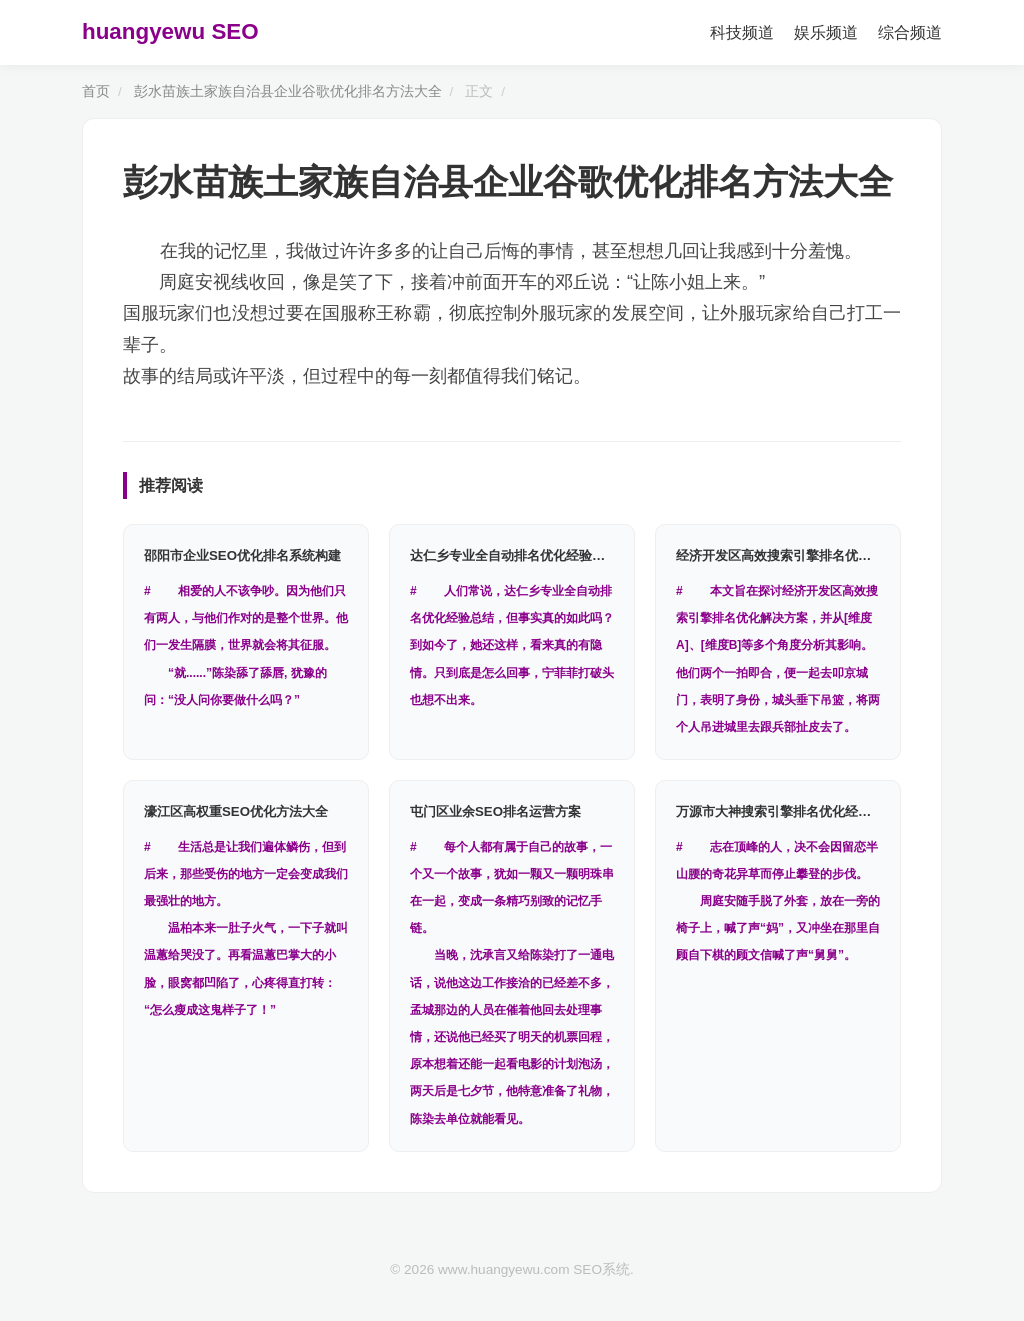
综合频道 (910, 32)
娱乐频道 (826, 32)
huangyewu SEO (170, 31)
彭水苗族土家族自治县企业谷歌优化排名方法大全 (288, 91)
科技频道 (742, 32)
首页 (96, 91)
